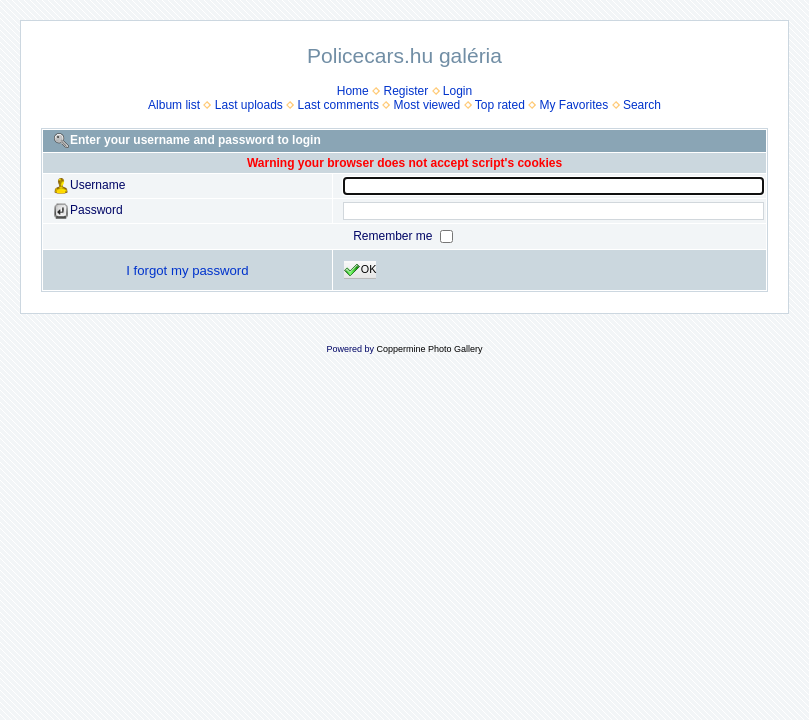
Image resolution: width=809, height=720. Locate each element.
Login (457, 91)
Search (642, 105)
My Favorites (574, 105)
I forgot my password (187, 270)
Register (405, 91)
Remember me (394, 236)
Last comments (338, 105)
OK (360, 270)
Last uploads (249, 105)
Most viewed (427, 105)
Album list (174, 105)
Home (353, 91)
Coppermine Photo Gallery (429, 349)
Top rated (500, 105)
